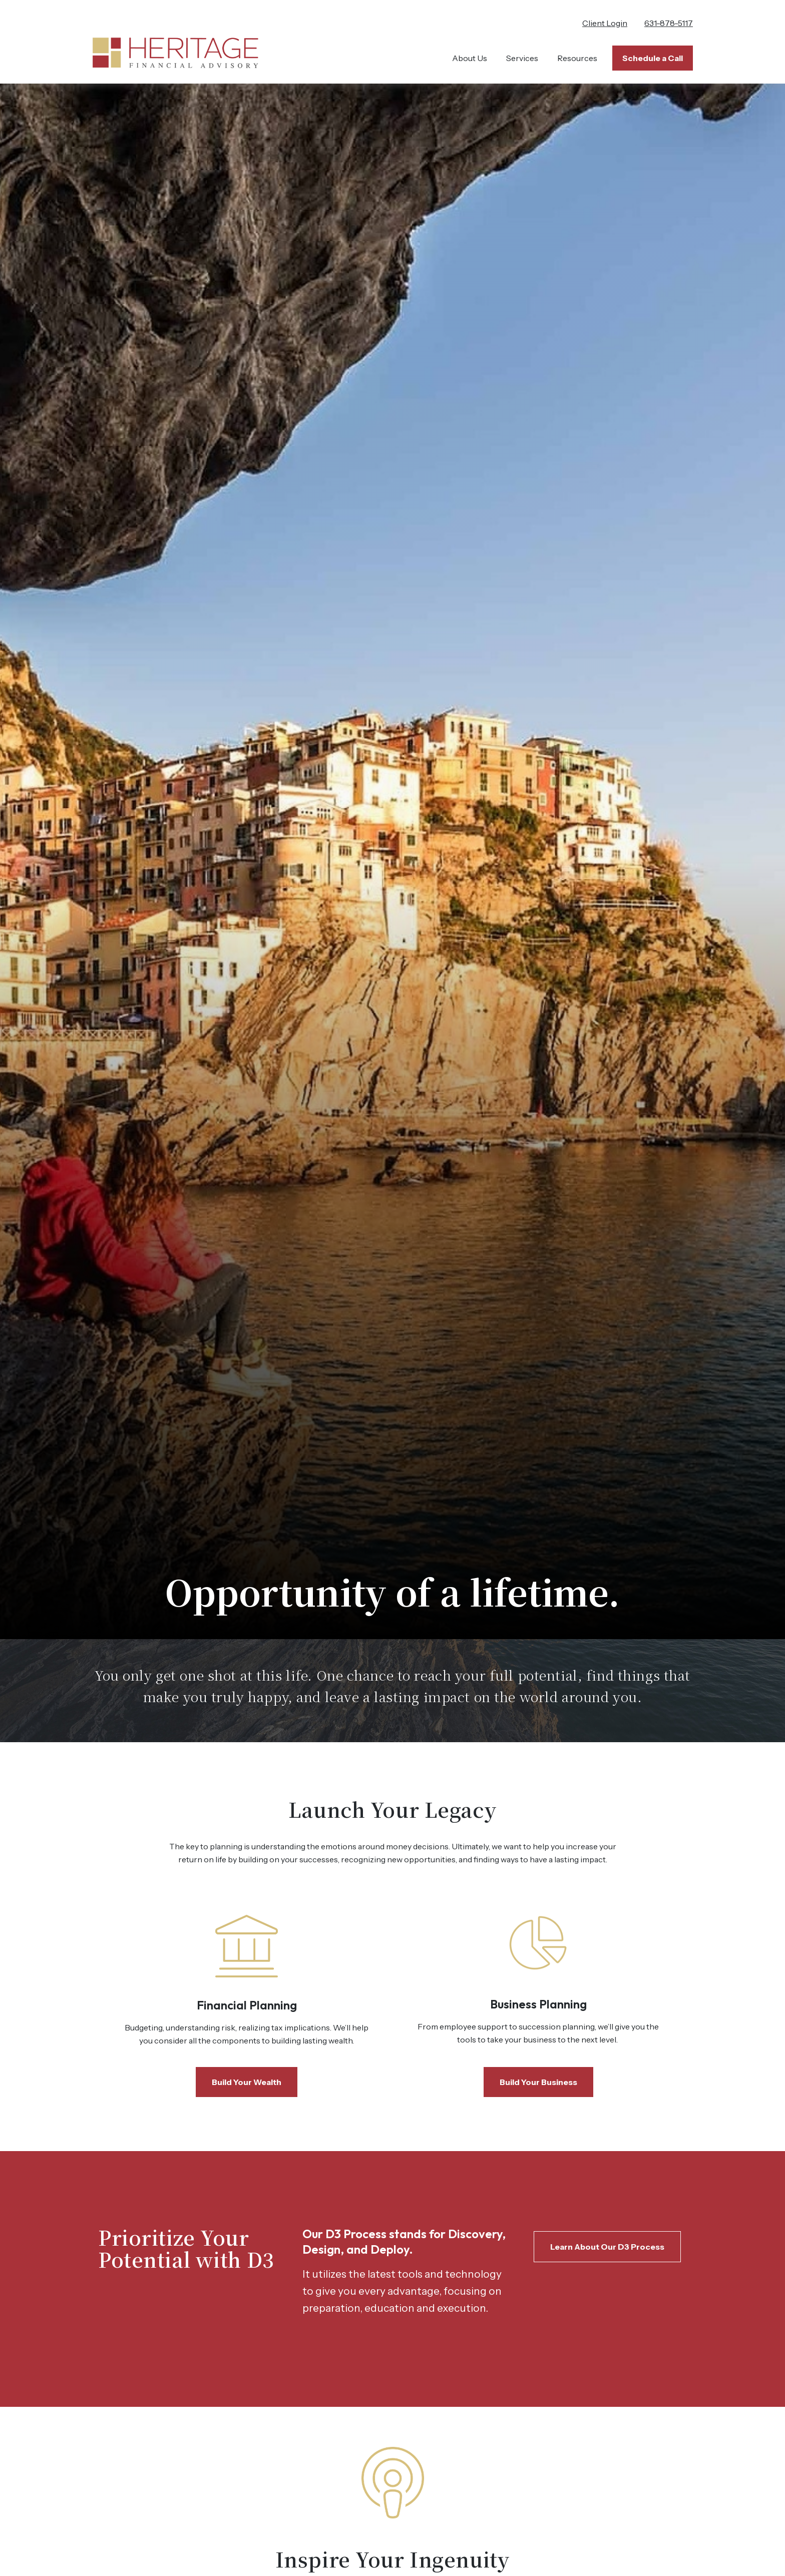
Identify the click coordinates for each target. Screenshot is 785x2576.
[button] (469, 58)
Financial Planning (247, 2004)
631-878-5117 (668, 23)
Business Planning (538, 2003)
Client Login (604, 23)
